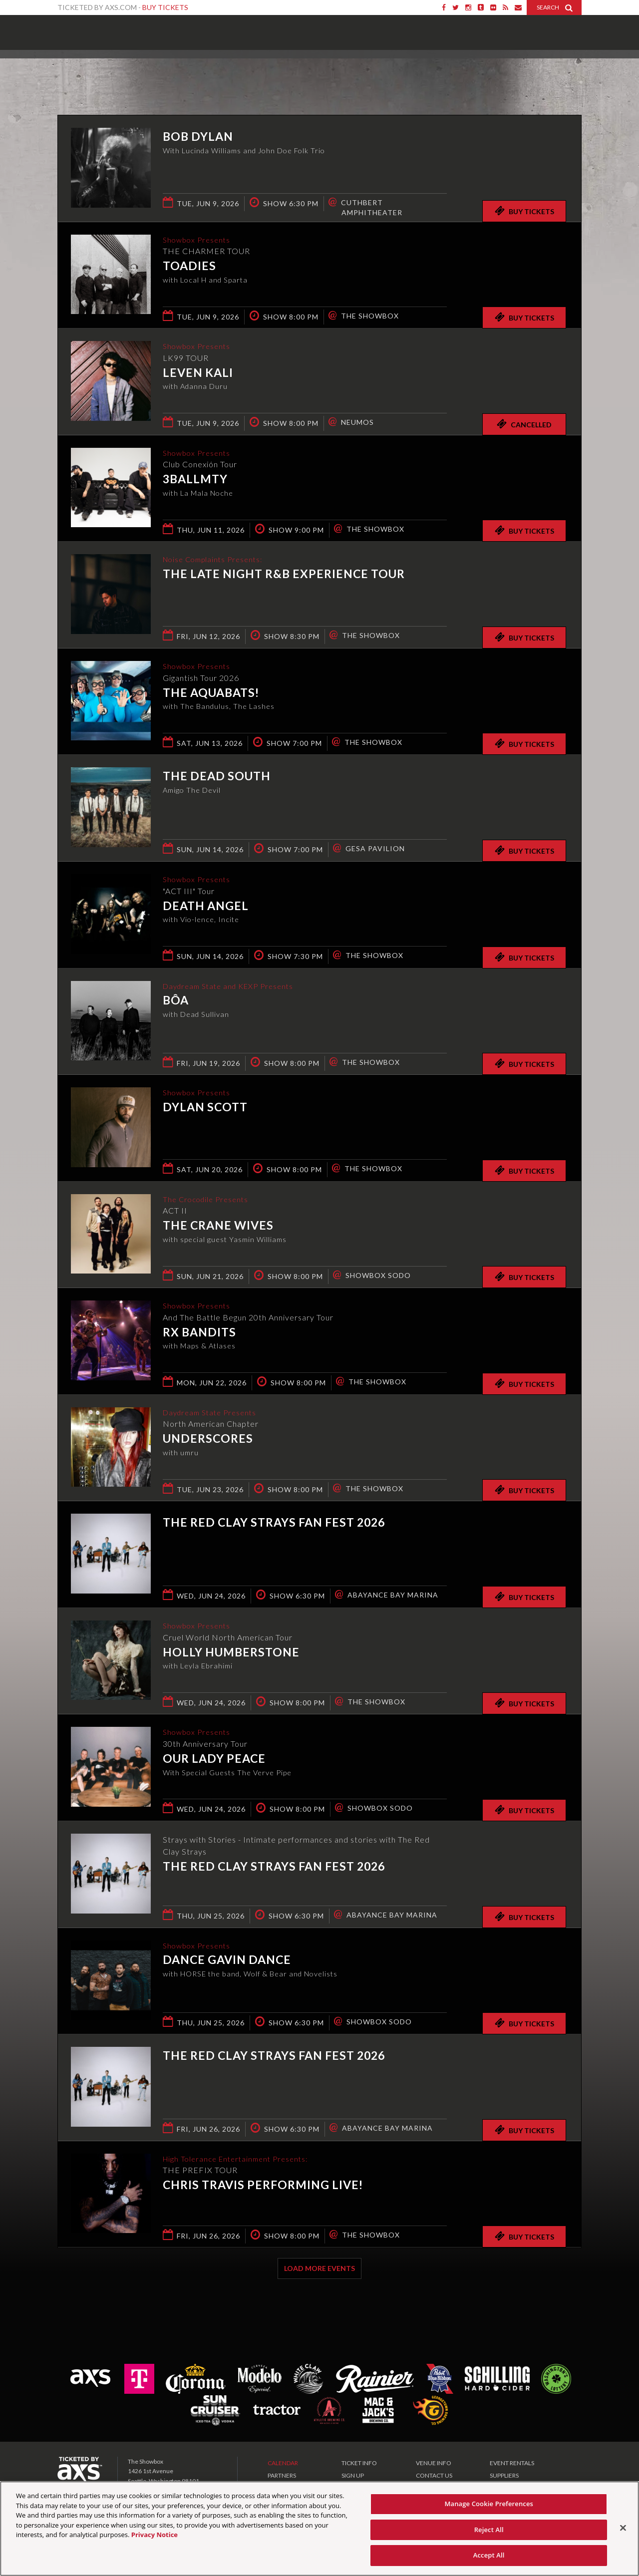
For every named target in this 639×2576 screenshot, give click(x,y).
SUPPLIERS (504, 2475)
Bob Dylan (198, 136)
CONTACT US (434, 2475)
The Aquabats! (211, 693)
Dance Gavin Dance (227, 1961)
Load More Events (319, 2268)
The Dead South (217, 776)
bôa (176, 1001)
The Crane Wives (218, 1227)
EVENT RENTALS (512, 2463)
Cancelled (524, 424)
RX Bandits (199, 1333)
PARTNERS (282, 2475)
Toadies (189, 267)
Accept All (489, 2555)
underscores (208, 1440)
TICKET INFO (359, 2463)
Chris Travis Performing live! (263, 2186)
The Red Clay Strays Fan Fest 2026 (274, 1522)
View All (567, 71)
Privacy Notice (154, 2534)
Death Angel (206, 907)
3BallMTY (195, 480)
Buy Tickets (165, 7)
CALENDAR (283, 2463)
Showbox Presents (72, 29)
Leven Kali (198, 373)
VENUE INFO (433, 2463)
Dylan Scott (205, 1108)
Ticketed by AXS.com (310, 73)
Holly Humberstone (231, 1653)
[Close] (623, 2528)
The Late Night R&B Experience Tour (284, 575)
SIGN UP (352, 2475)
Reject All (489, 2529)
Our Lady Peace (214, 1759)
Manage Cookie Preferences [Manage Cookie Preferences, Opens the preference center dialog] (488, 2503)
